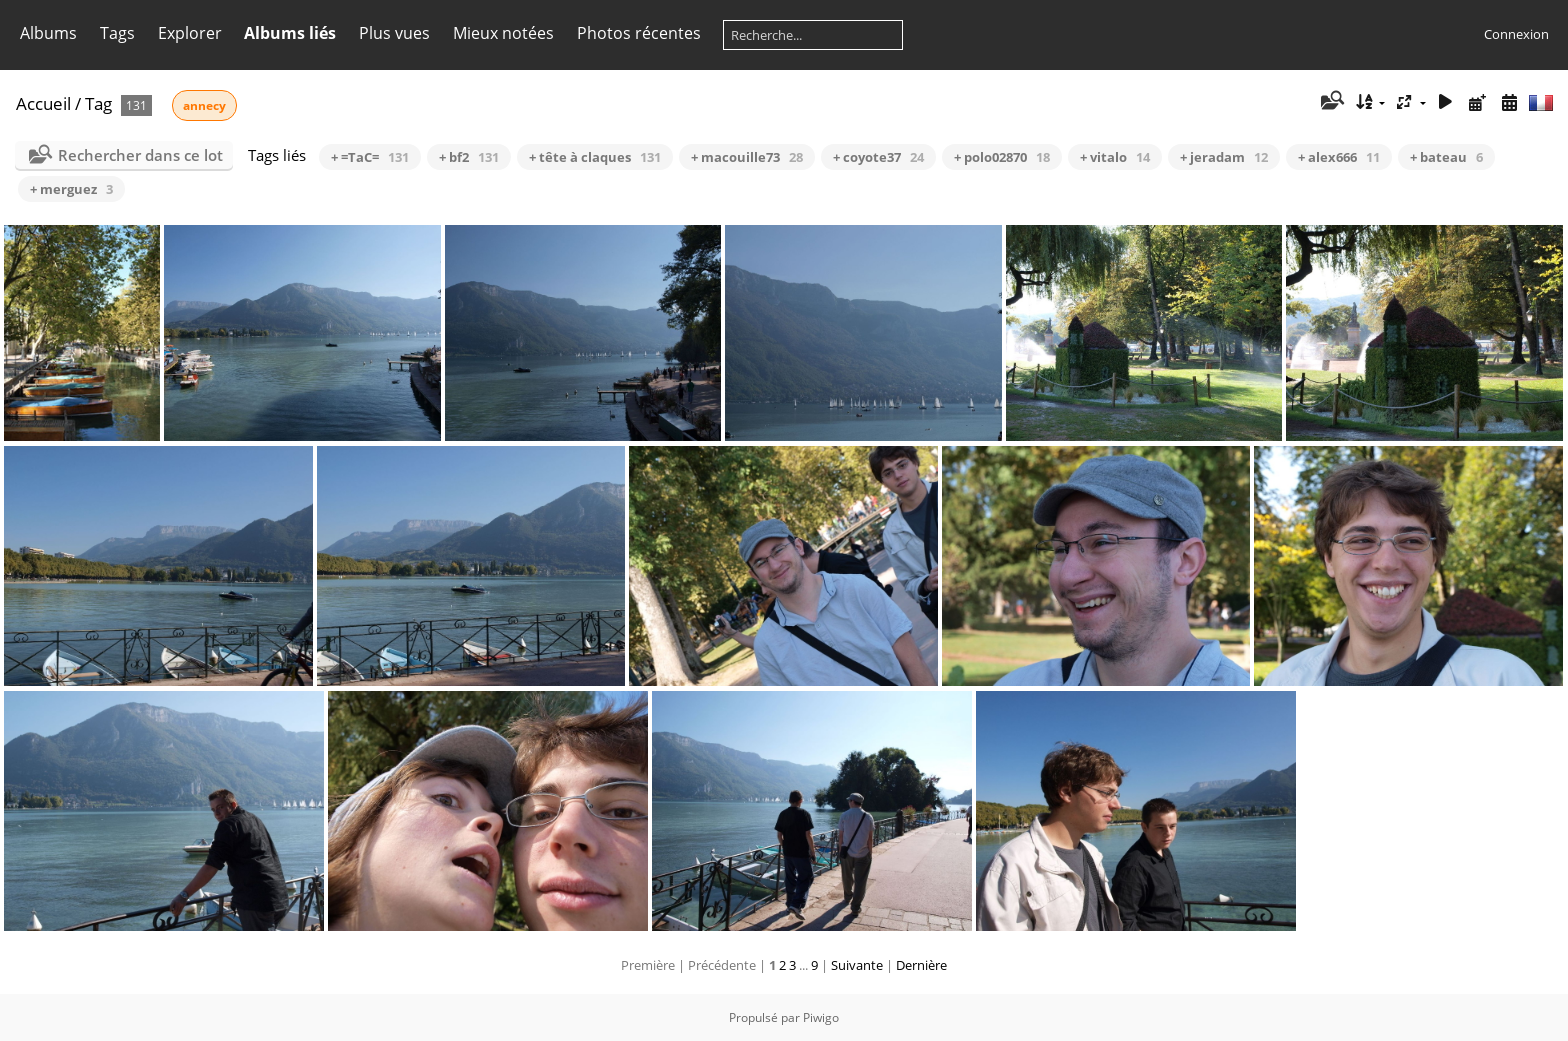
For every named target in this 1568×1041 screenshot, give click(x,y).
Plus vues (394, 33)
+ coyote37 (878, 157)
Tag (98, 103)
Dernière (921, 965)
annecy (204, 105)
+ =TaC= (370, 157)
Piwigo (821, 1017)
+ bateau (1446, 157)
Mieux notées (503, 33)
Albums (48, 33)
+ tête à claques (595, 157)
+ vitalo (1115, 157)
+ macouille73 (747, 157)
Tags (117, 33)
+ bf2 (469, 157)
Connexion (1516, 34)
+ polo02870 (1002, 157)
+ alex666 (1339, 157)
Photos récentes (639, 33)
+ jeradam (1224, 157)
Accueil (43, 103)
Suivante (857, 965)
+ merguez (71, 189)
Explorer (190, 33)
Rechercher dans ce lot (140, 155)
